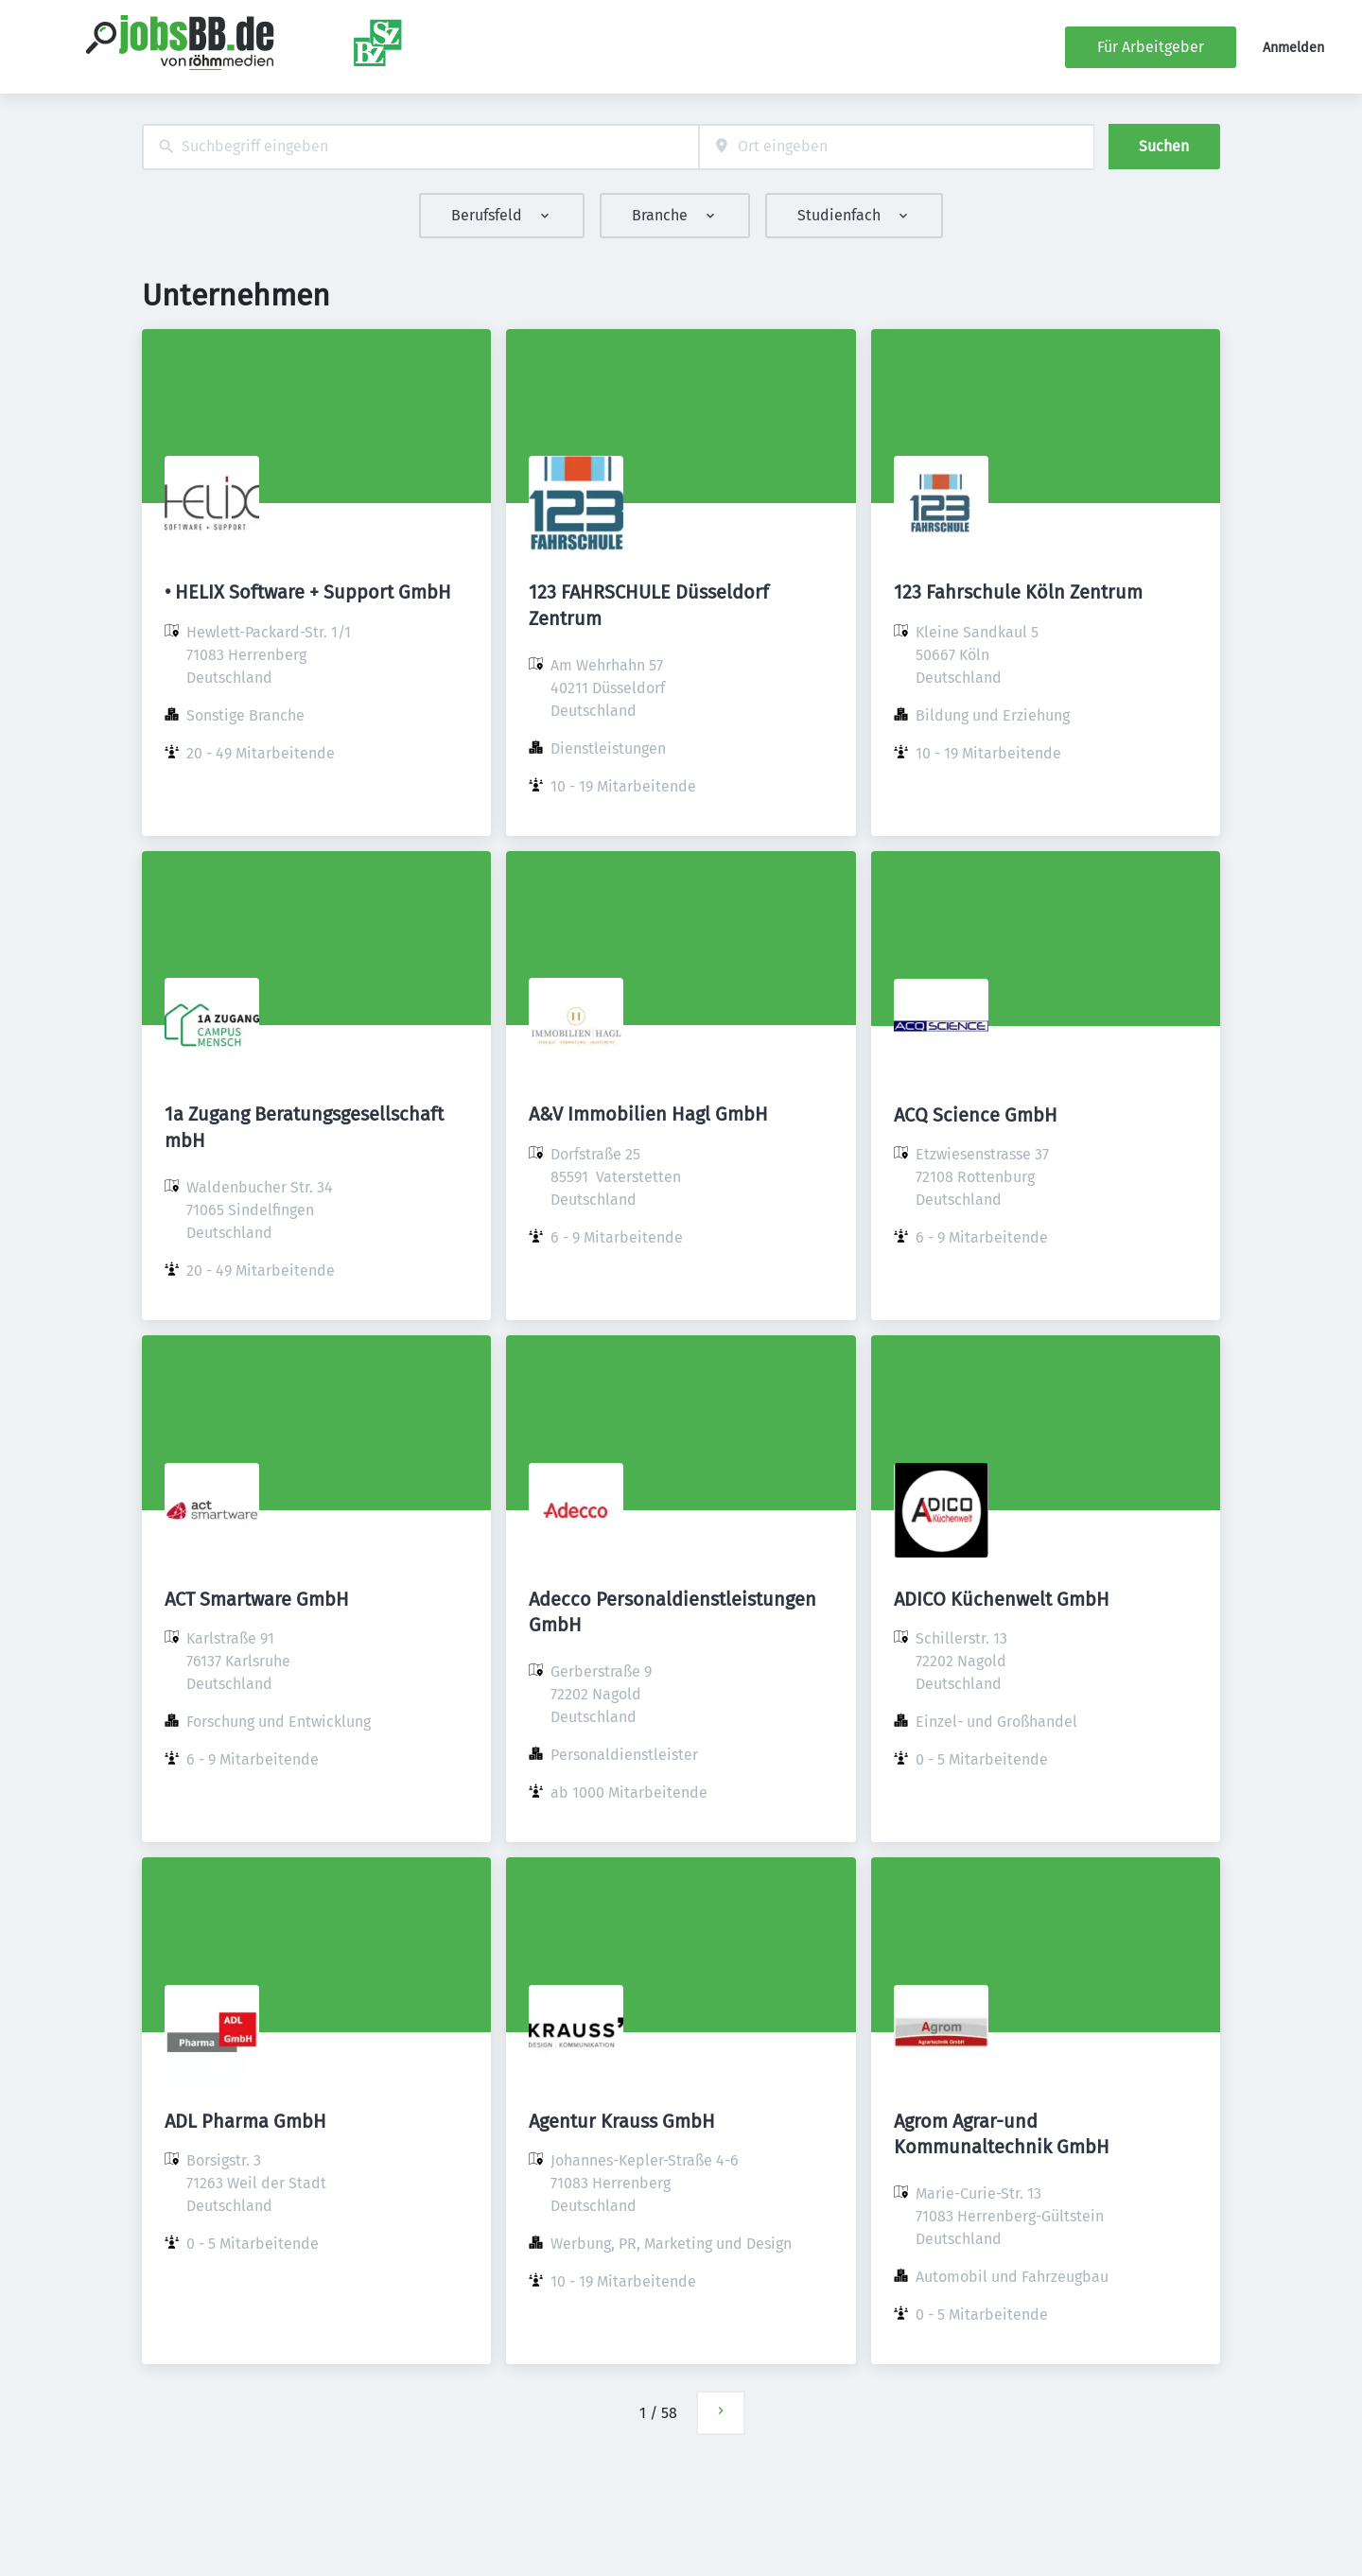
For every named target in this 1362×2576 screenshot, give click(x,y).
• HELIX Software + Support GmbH (308, 592)
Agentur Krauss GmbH (622, 2121)
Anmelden (1293, 48)
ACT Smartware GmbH (257, 1599)
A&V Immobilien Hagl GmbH (648, 1114)
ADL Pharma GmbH (245, 2121)
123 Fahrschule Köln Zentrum (1018, 592)
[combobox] (420, 147)
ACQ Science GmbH (975, 1115)
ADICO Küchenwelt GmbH (1001, 1599)
